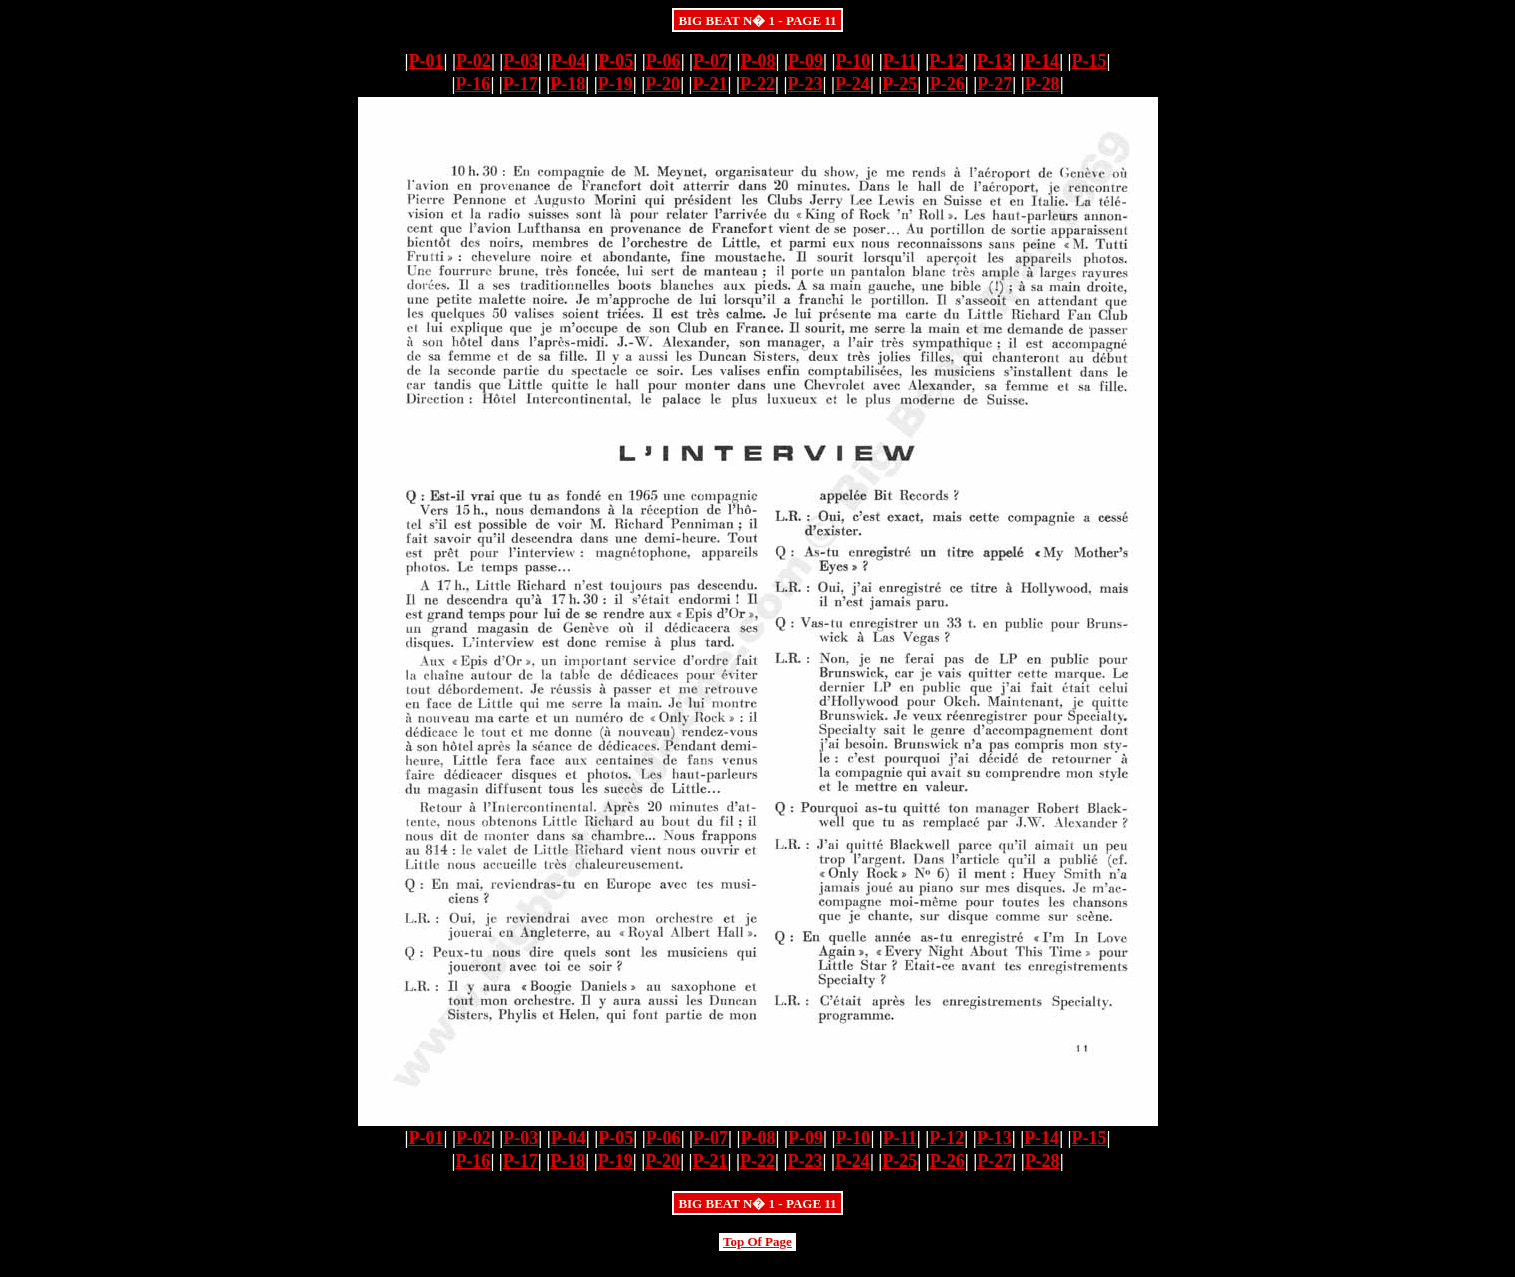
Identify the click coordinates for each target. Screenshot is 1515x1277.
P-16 (472, 84)
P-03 (520, 61)
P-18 (567, 84)
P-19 (615, 84)
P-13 (994, 61)
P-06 (663, 61)
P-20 (662, 84)
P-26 (947, 84)
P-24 (852, 84)
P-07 (710, 61)
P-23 (804, 84)
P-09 (805, 61)
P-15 (1089, 61)
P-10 (852, 61)
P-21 (710, 84)
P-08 (758, 61)
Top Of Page (757, 1241)
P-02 (473, 61)
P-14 (1041, 61)
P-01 (425, 61)
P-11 (900, 61)
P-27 (994, 84)
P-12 (946, 61)
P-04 (568, 61)
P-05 (615, 61)
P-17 (520, 84)
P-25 (899, 84)
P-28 (1042, 84)
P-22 (757, 84)
